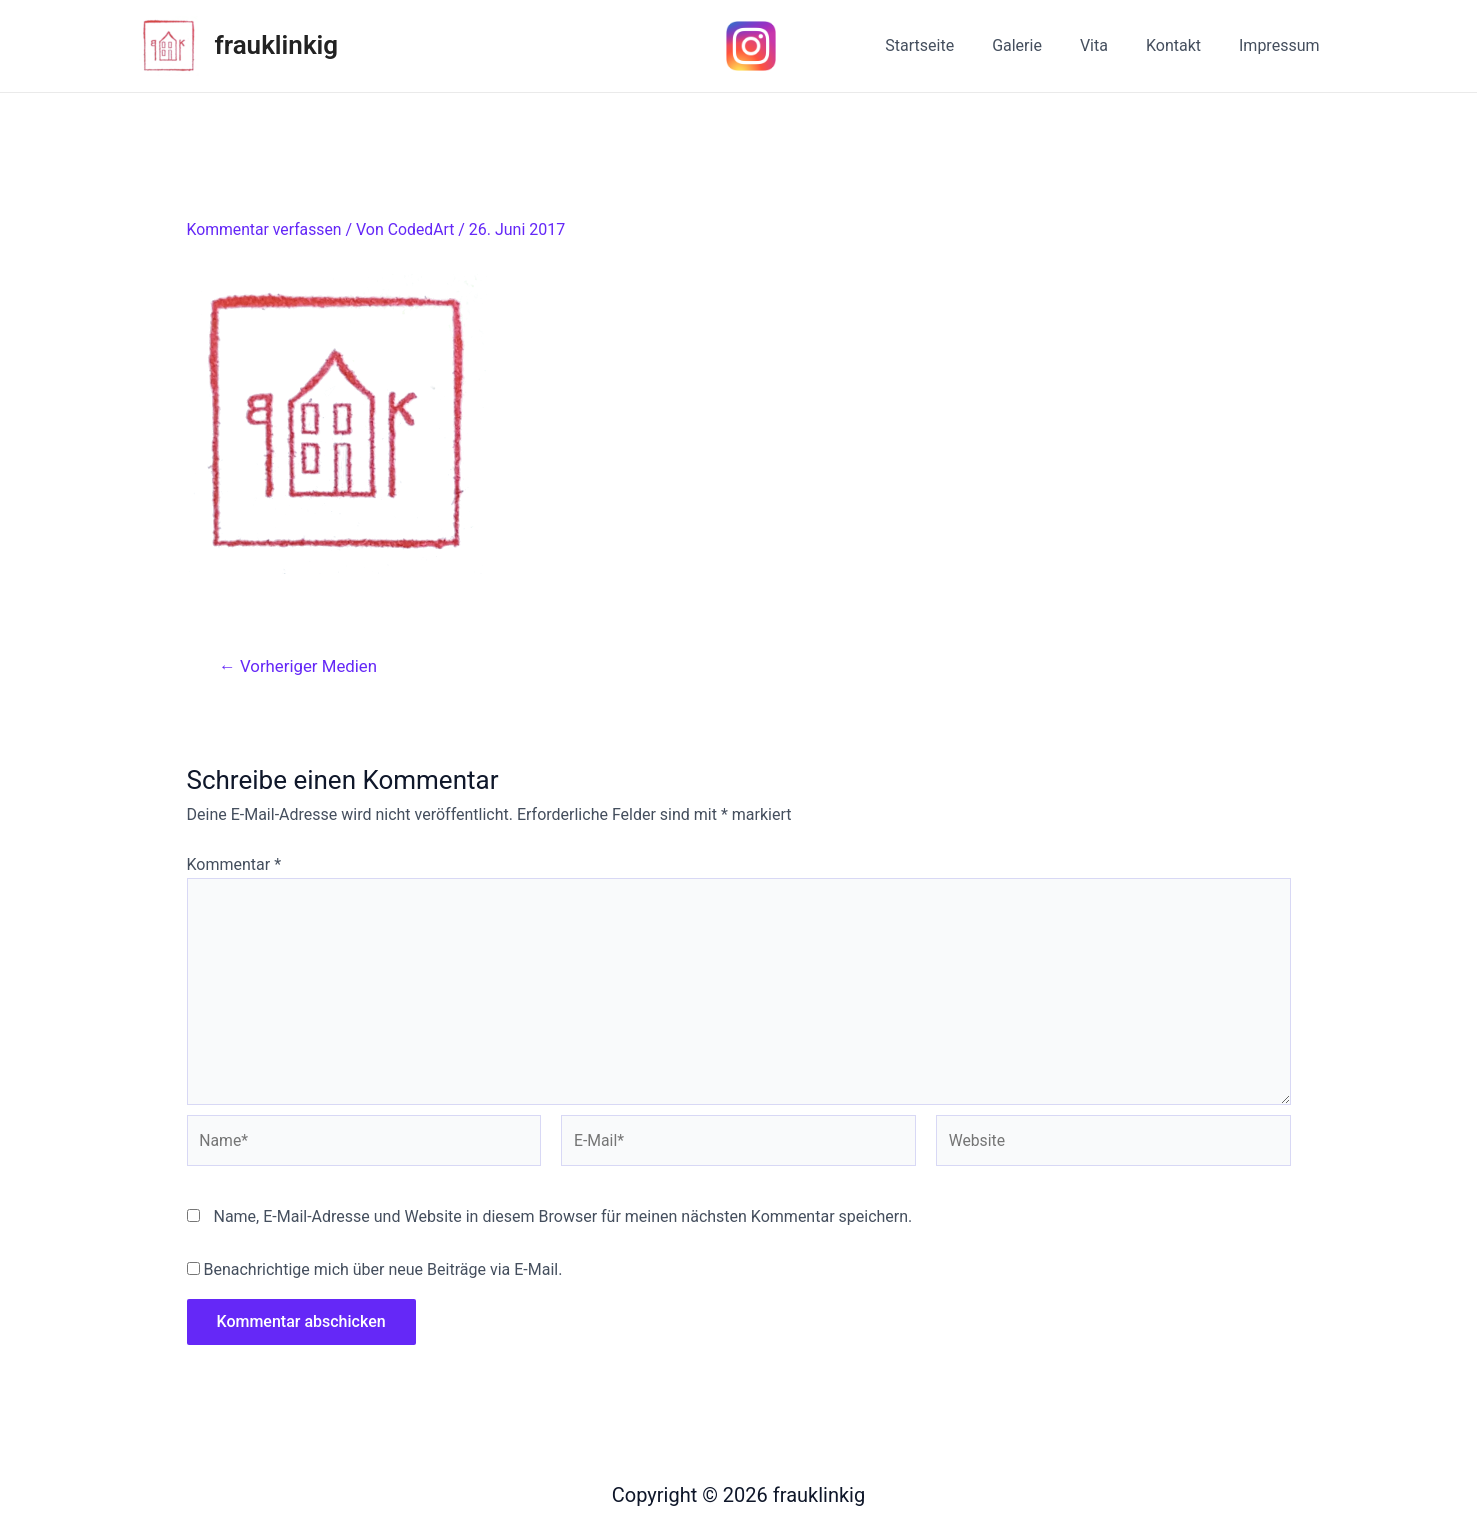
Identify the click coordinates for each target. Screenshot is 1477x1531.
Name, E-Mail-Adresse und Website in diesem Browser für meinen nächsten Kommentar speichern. (562, 1219)
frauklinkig (277, 45)
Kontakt (1182, 45)
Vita (1109, 45)
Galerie (1038, 45)
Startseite (946, 45)
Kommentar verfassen (265, 229)
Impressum (1282, 45)
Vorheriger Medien (299, 665)
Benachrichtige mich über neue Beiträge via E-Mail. (382, 1273)
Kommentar (234, 863)
